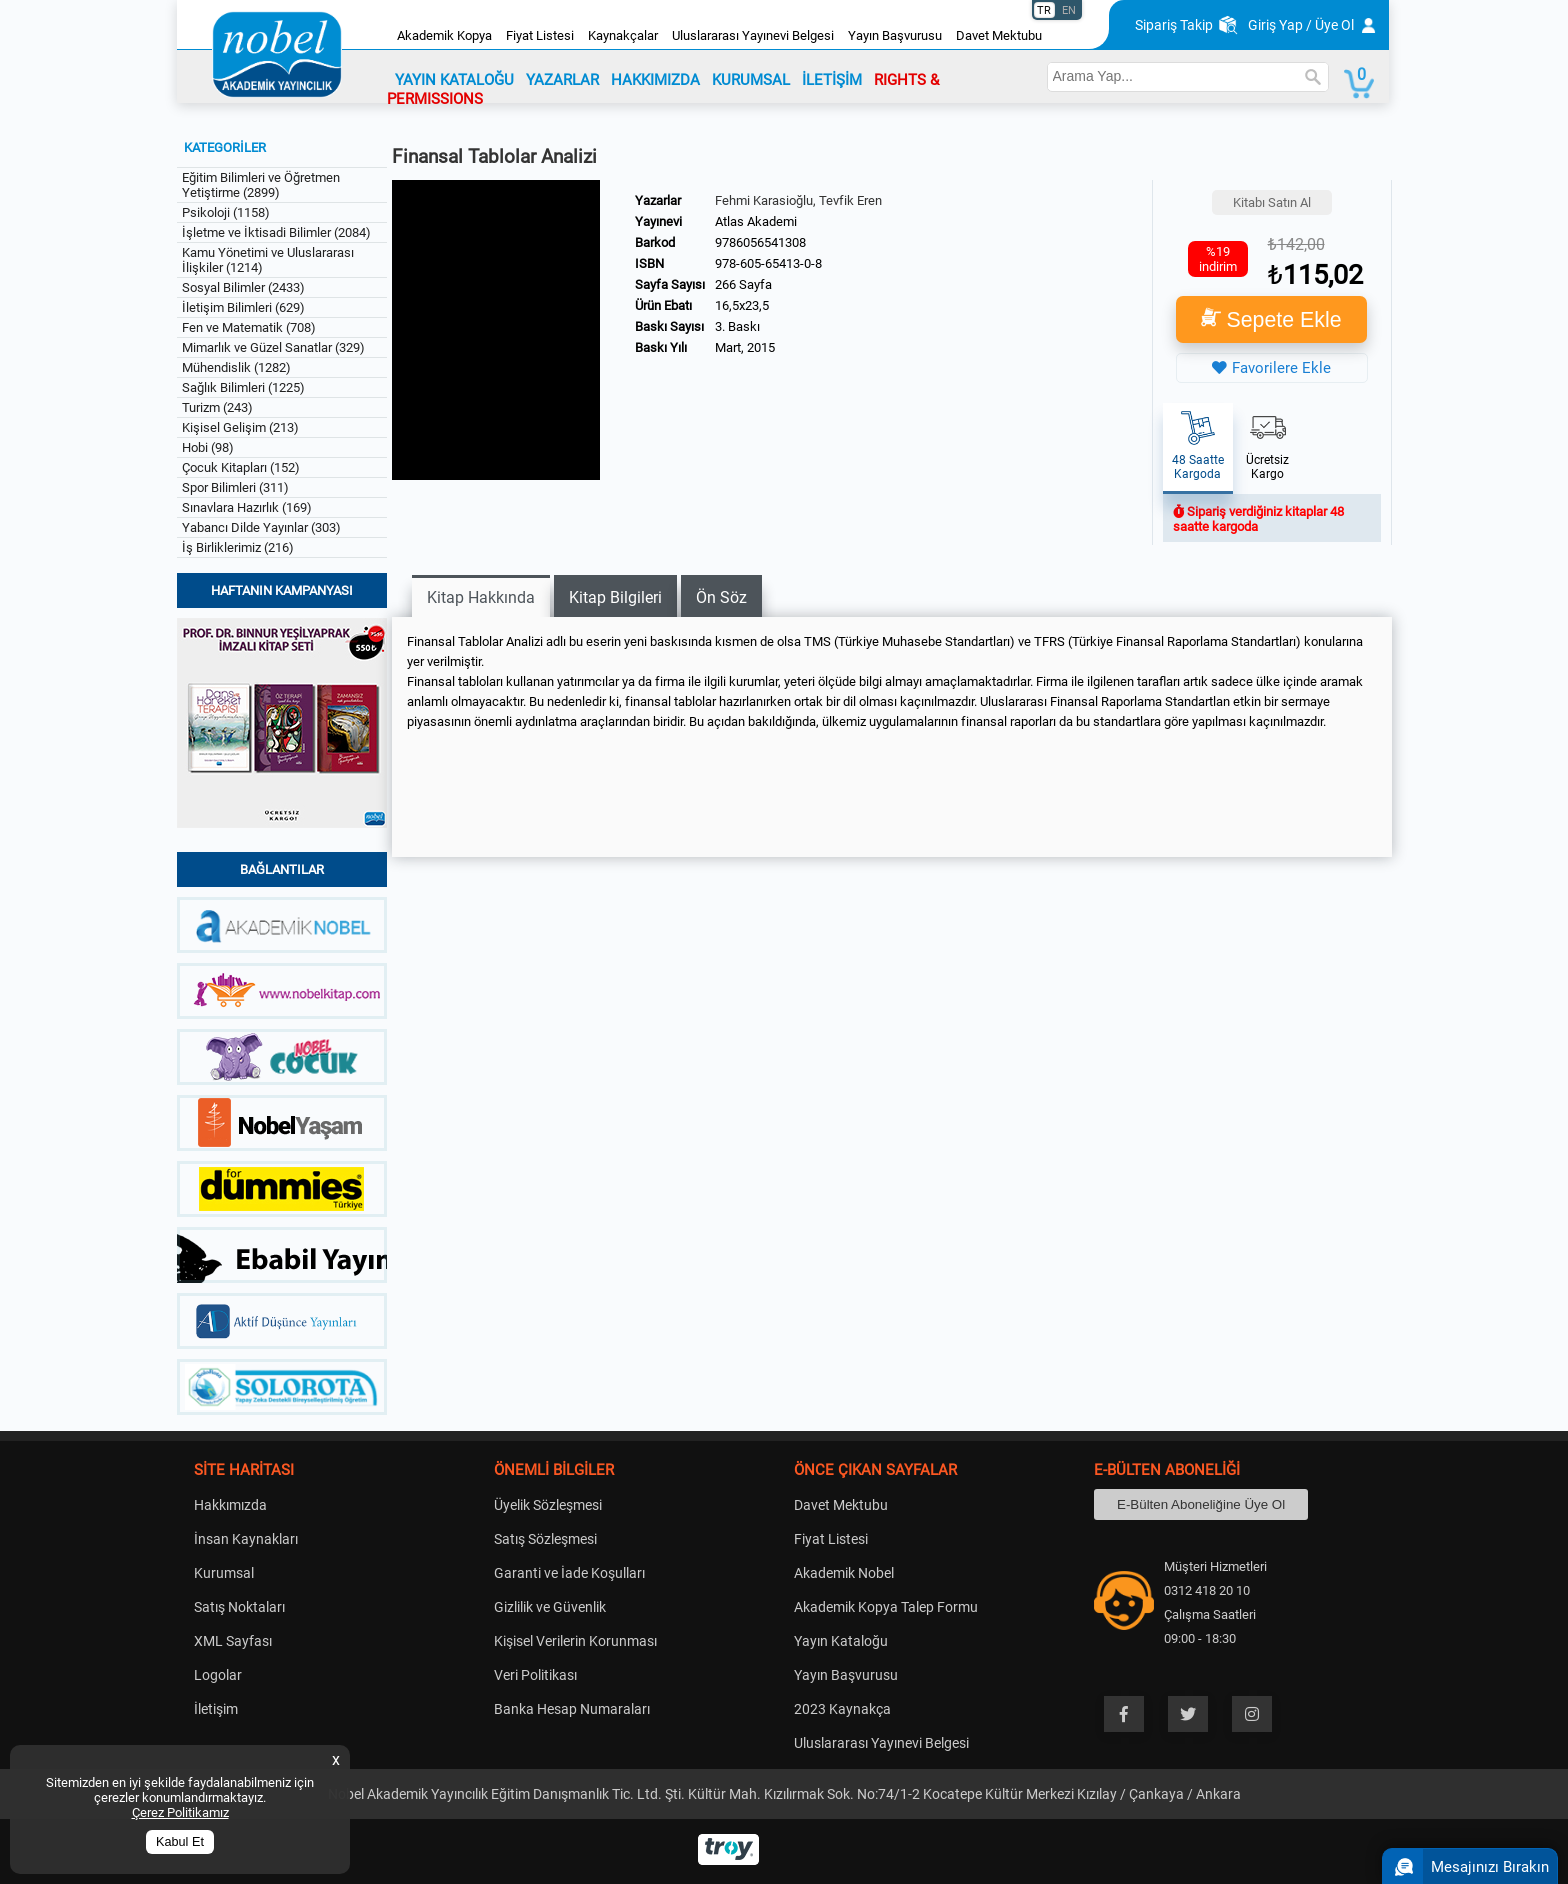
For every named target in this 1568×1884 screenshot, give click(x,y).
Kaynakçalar (623, 35)
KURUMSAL (751, 80)
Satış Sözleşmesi (545, 1539)
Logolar (218, 1675)
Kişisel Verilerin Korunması (575, 1641)
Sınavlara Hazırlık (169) (247, 507)
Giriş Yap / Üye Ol (1301, 25)
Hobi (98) (208, 447)
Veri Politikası (535, 1675)
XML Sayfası (233, 1641)
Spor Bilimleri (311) (235, 487)
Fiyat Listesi (540, 35)
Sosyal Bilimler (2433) (243, 287)
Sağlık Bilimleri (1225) (243, 387)
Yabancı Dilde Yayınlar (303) (261, 527)
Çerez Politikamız (180, 1812)
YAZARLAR (562, 80)
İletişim (216, 1709)
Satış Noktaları (239, 1607)
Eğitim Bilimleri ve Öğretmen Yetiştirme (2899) (261, 185)
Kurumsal (224, 1573)
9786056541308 (760, 242)
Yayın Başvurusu (895, 35)
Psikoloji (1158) (226, 212)
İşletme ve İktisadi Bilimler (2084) (276, 232)
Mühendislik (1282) (236, 367)
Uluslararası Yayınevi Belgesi (753, 35)
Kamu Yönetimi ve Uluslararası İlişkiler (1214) (268, 260)
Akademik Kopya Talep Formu (886, 1607)
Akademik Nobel (844, 1573)
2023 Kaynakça (842, 1709)
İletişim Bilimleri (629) (243, 307)
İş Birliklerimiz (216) (238, 547)
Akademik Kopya (444, 35)
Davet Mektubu (999, 35)
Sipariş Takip (1174, 25)
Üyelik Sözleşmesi (548, 1505)
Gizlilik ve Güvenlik (550, 1607)
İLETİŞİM (832, 80)
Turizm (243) (217, 407)
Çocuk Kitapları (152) (241, 467)
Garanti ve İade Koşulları (569, 1573)
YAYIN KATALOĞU (454, 80)
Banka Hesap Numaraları (572, 1709)
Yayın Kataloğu (841, 1641)
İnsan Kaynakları (246, 1539)
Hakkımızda (230, 1505)
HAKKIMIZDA (655, 80)
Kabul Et (180, 1842)
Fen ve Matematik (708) (249, 327)
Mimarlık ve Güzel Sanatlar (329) (273, 347)
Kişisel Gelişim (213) (240, 427)
